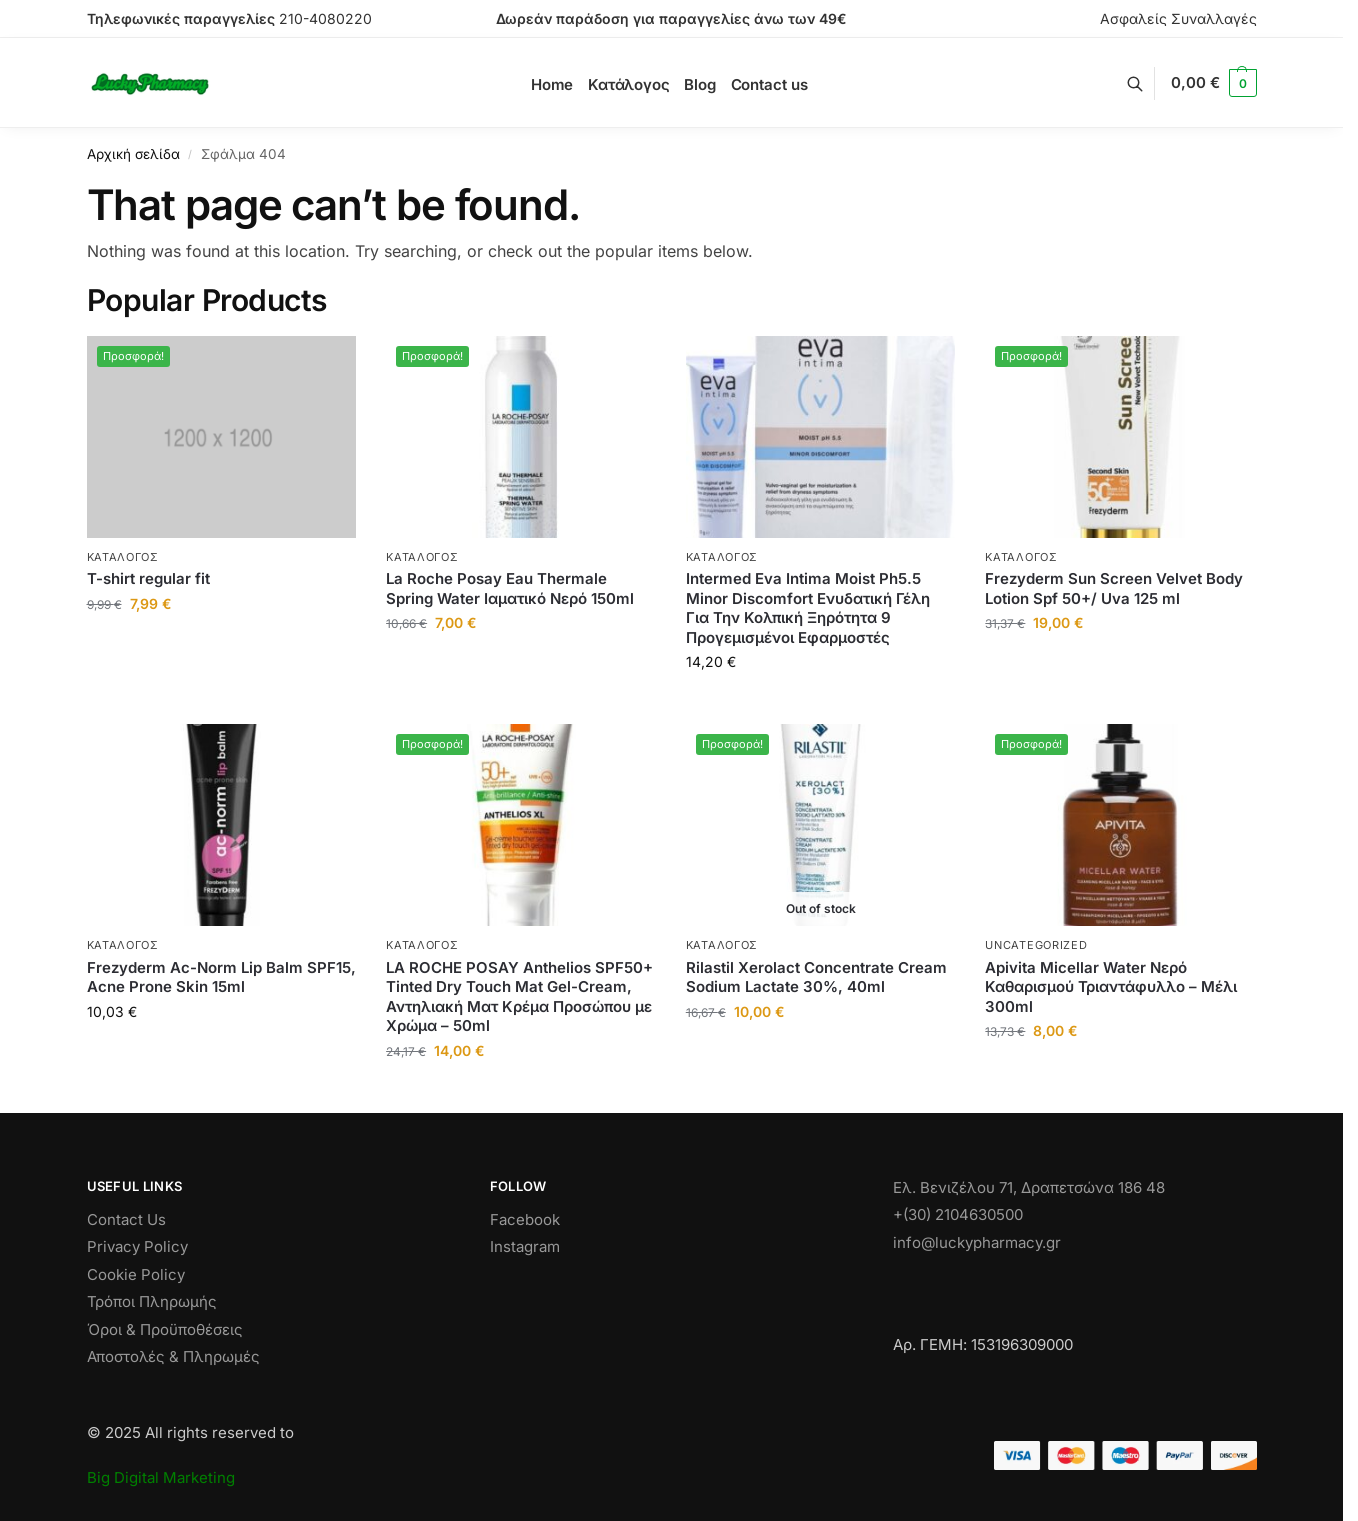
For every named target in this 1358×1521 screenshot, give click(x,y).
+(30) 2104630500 (958, 1214)
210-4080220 (325, 18)
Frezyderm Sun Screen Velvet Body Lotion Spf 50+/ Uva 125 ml (1114, 588)
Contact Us (126, 1219)
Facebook (525, 1219)
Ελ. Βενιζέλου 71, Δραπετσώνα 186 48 (1029, 1187)
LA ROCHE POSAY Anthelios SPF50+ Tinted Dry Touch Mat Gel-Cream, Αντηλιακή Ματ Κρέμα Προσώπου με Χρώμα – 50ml (519, 997)
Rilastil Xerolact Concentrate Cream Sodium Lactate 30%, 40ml (816, 977)
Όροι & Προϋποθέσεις (165, 1329)
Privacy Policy (137, 1246)
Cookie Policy (136, 1274)
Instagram (525, 1246)
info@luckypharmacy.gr (977, 1242)
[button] (1213, 83)
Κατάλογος (123, 557)
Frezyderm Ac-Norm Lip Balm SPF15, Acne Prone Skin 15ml (221, 977)
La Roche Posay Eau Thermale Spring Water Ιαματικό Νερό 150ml (510, 588)
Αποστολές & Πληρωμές (173, 1356)
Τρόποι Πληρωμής (152, 1301)
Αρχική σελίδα (133, 154)
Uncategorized (1036, 945)
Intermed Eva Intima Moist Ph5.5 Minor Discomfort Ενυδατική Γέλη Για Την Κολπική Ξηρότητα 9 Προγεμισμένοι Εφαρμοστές (808, 608)
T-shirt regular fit (148, 578)
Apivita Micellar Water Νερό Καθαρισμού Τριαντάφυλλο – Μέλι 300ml (1111, 987)
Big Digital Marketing (161, 1477)
